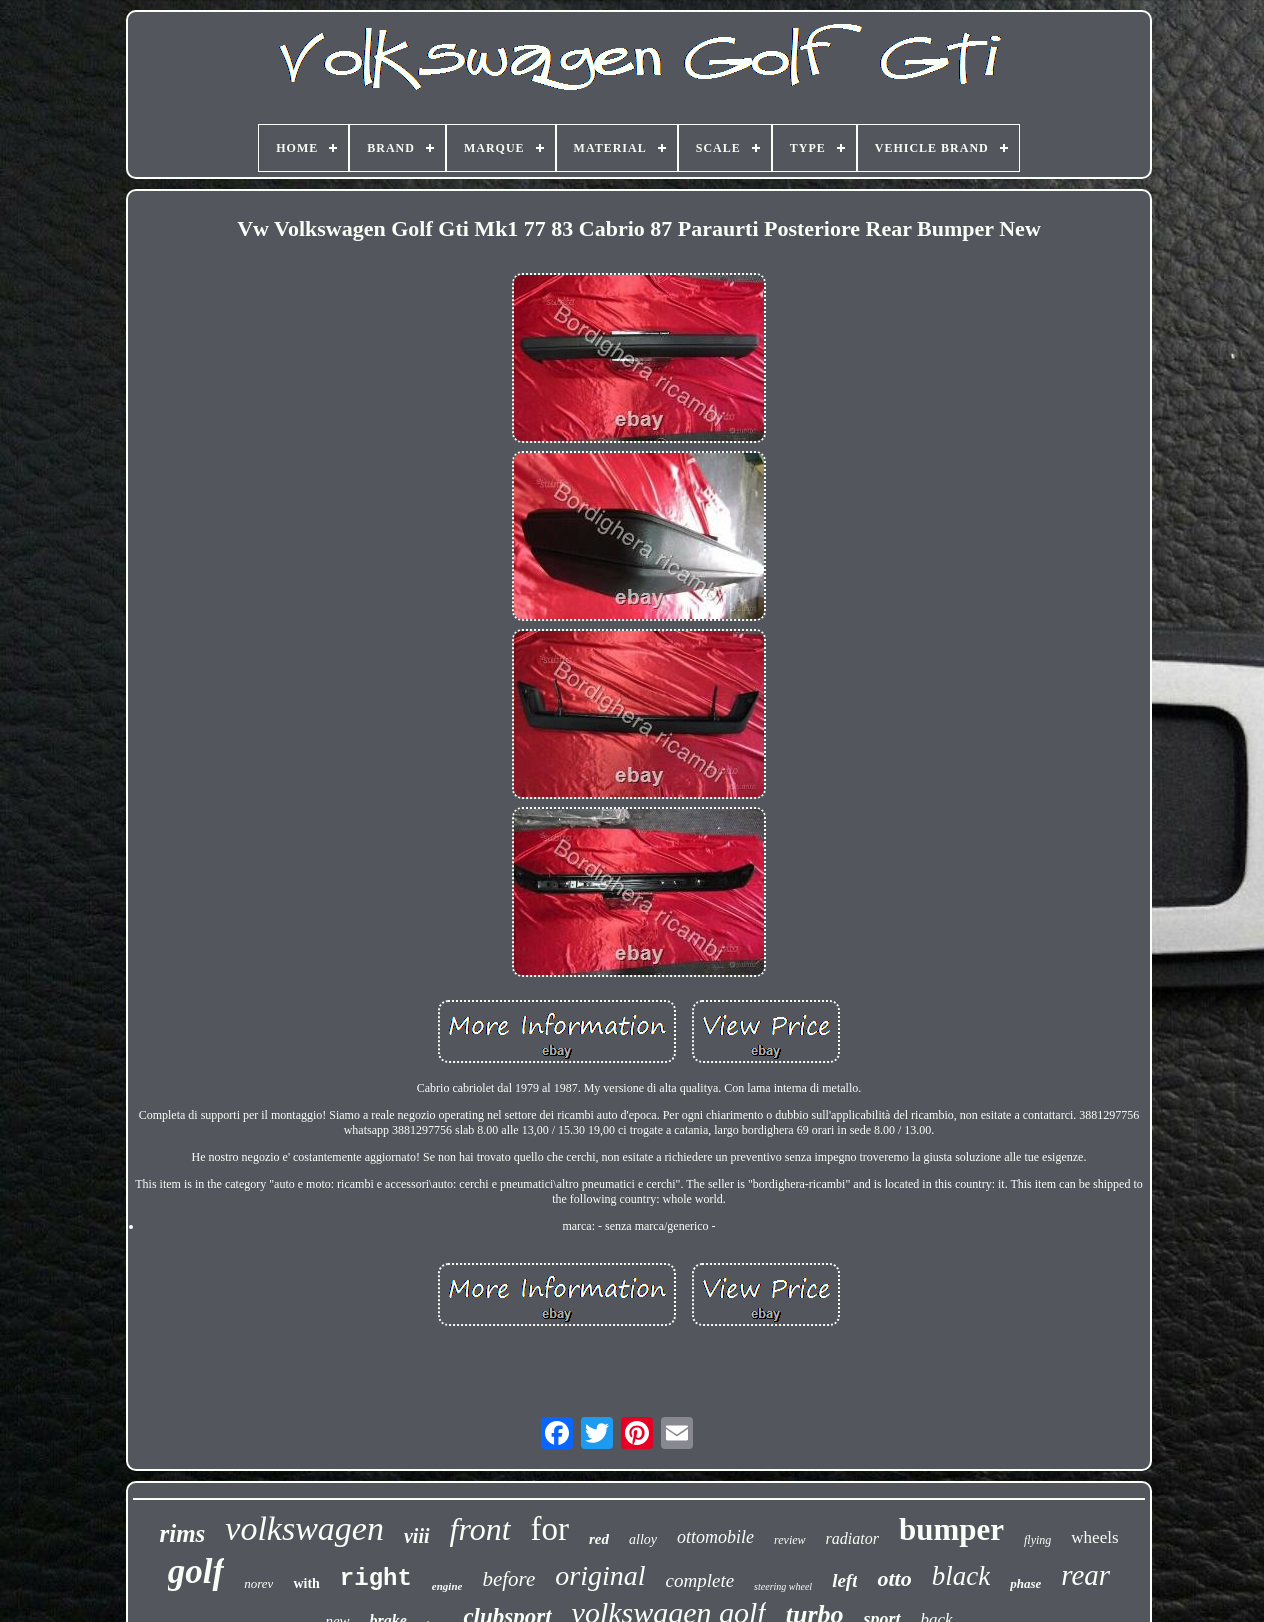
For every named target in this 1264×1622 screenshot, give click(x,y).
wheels (1094, 1537)
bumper (951, 1529)
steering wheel (783, 1586)
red (599, 1539)
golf (196, 1571)
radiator (852, 1538)
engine (447, 1586)
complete (700, 1580)
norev (258, 1583)
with (306, 1583)
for (550, 1529)
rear (1085, 1575)
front (480, 1529)
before (508, 1579)
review (790, 1540)
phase (1025, 1583)
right (376, 1578)
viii (417, 1536)
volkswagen (304, 1528)
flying (1037, 1540)
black (961, 1576)
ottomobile (715, 1537)
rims (182, 1533)
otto (894, 1578)
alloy (643, 1539)
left (844, 1580)
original (600, 1575)
